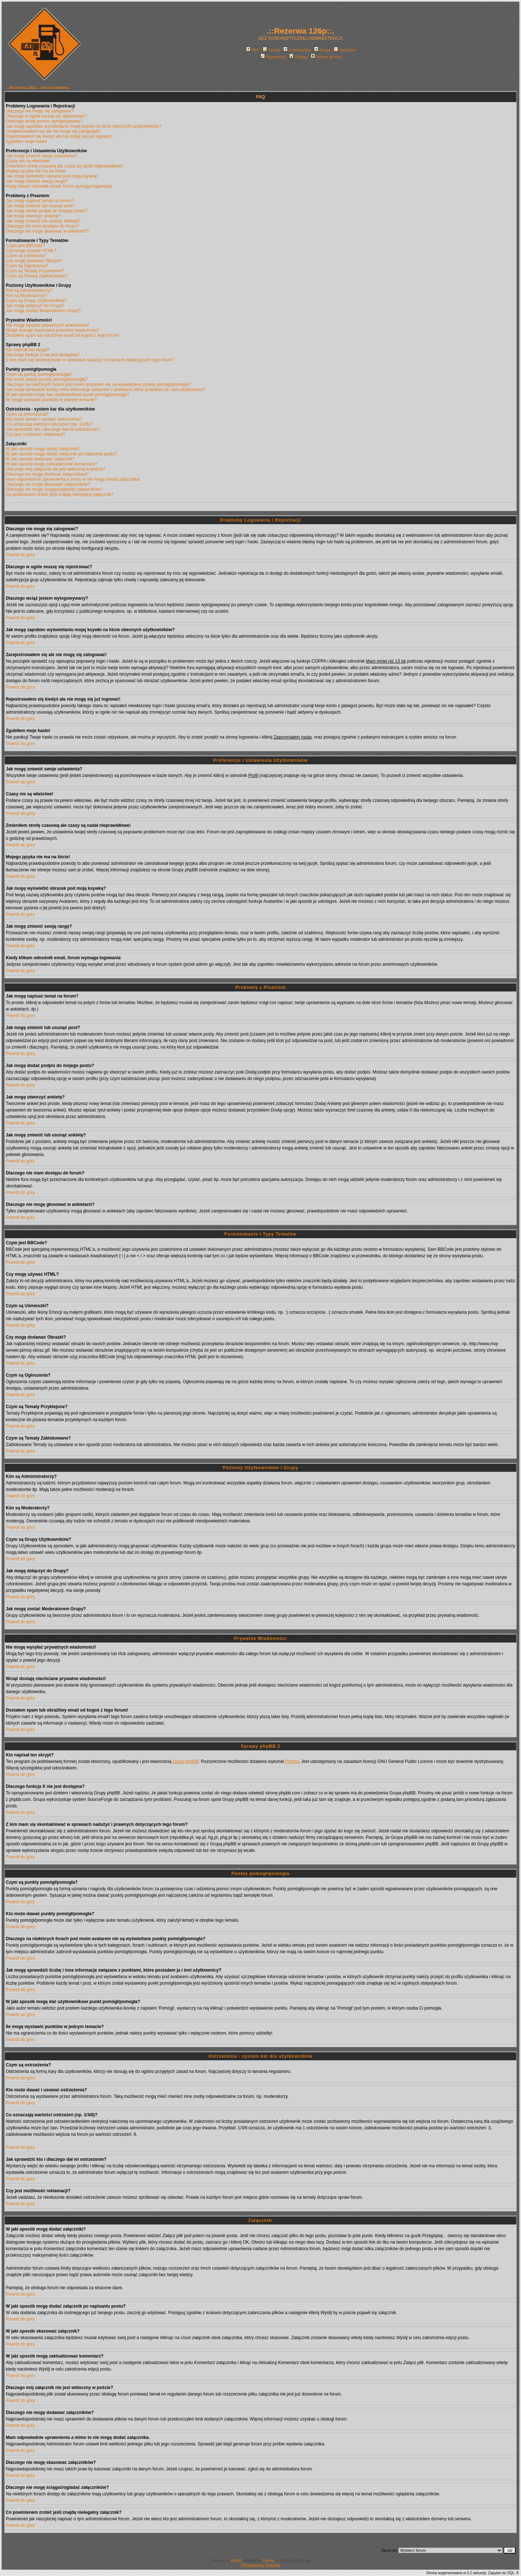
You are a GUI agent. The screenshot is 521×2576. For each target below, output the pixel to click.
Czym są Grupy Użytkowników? (36, 300)
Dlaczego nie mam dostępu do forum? (42, 226)
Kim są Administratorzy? (29, 290)
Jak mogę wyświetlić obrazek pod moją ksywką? (52, 176)
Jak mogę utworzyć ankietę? (33, 215)
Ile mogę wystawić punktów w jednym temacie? (51, 399)
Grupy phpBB (186, 1761)
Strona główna (326, 57)
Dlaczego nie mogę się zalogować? (40, 111)
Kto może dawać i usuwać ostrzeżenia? (44, 419)
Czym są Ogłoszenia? (27, 265)
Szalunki (272, 2565)
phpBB (236, 2561)
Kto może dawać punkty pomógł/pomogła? (47, 379)
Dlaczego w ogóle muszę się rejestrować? (46, 116)
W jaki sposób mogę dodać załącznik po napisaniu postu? (61, 453)
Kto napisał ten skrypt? (28, 349)
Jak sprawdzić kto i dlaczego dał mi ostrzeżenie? (52, 429)
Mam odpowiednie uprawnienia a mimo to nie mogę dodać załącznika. (73, 479)
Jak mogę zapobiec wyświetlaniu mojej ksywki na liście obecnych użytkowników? (83, 126)
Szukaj (271, 50)
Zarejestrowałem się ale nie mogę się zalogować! (53, 131)
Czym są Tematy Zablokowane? (36, 276)
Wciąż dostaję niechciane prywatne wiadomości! (52, 330)
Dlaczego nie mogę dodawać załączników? (47, 474)
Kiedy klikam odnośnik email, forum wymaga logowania (59, 186)
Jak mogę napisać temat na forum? (39, 200)
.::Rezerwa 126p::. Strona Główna (37, 87)
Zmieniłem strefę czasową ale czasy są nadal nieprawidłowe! (64, 166)
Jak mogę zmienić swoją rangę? (37, 181)
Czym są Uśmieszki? (26, 255)
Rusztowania (252, 2565)
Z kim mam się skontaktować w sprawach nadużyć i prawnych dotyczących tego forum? (90, 359)
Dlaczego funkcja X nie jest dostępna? (42, 354)
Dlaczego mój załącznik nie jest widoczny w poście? (56, 469)
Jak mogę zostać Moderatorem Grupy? (43, 310)
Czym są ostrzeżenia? (27, 414)
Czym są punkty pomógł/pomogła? (39, 374)
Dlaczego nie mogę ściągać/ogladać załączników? (54, 489)
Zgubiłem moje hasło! (26, 141)
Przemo (292, 1761)
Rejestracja (273, 57)
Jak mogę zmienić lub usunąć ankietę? (43, 221)
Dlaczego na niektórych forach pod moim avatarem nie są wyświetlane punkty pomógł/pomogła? (98, 384)
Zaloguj (298, 57)
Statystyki (345, 50)
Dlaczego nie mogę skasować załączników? (48, 484)
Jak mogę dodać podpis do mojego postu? (47, 210)
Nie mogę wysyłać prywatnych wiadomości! (47, 325)
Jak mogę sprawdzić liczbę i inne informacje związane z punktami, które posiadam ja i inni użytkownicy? (106, 389)
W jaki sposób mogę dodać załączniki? (43, 448)
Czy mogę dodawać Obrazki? (34, 260)
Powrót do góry (20, 554)
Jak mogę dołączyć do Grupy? (35, 305)
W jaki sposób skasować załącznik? (40, 459)
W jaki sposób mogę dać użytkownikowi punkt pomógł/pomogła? (68, 394)
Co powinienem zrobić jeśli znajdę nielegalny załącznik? (60, 494)
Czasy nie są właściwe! (28, 160)
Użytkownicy (297, 50)
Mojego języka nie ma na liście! (36, 171)
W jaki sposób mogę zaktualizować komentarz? (51, 464)
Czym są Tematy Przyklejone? (35, 270)
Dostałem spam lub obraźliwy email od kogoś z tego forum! (62, 335)
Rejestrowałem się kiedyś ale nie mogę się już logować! (59, 136)
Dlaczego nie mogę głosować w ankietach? (47, 231)
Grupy (322, 50)
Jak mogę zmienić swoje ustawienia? (41, 155)
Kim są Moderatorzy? (26, 295)
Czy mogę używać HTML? (31, 250)
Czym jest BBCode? (25, 245)
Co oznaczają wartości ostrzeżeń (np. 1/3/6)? (49, 424)
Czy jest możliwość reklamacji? (35, 434)
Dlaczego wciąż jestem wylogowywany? (44, 121)
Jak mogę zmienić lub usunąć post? (40, 205)
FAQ (252, 50)
